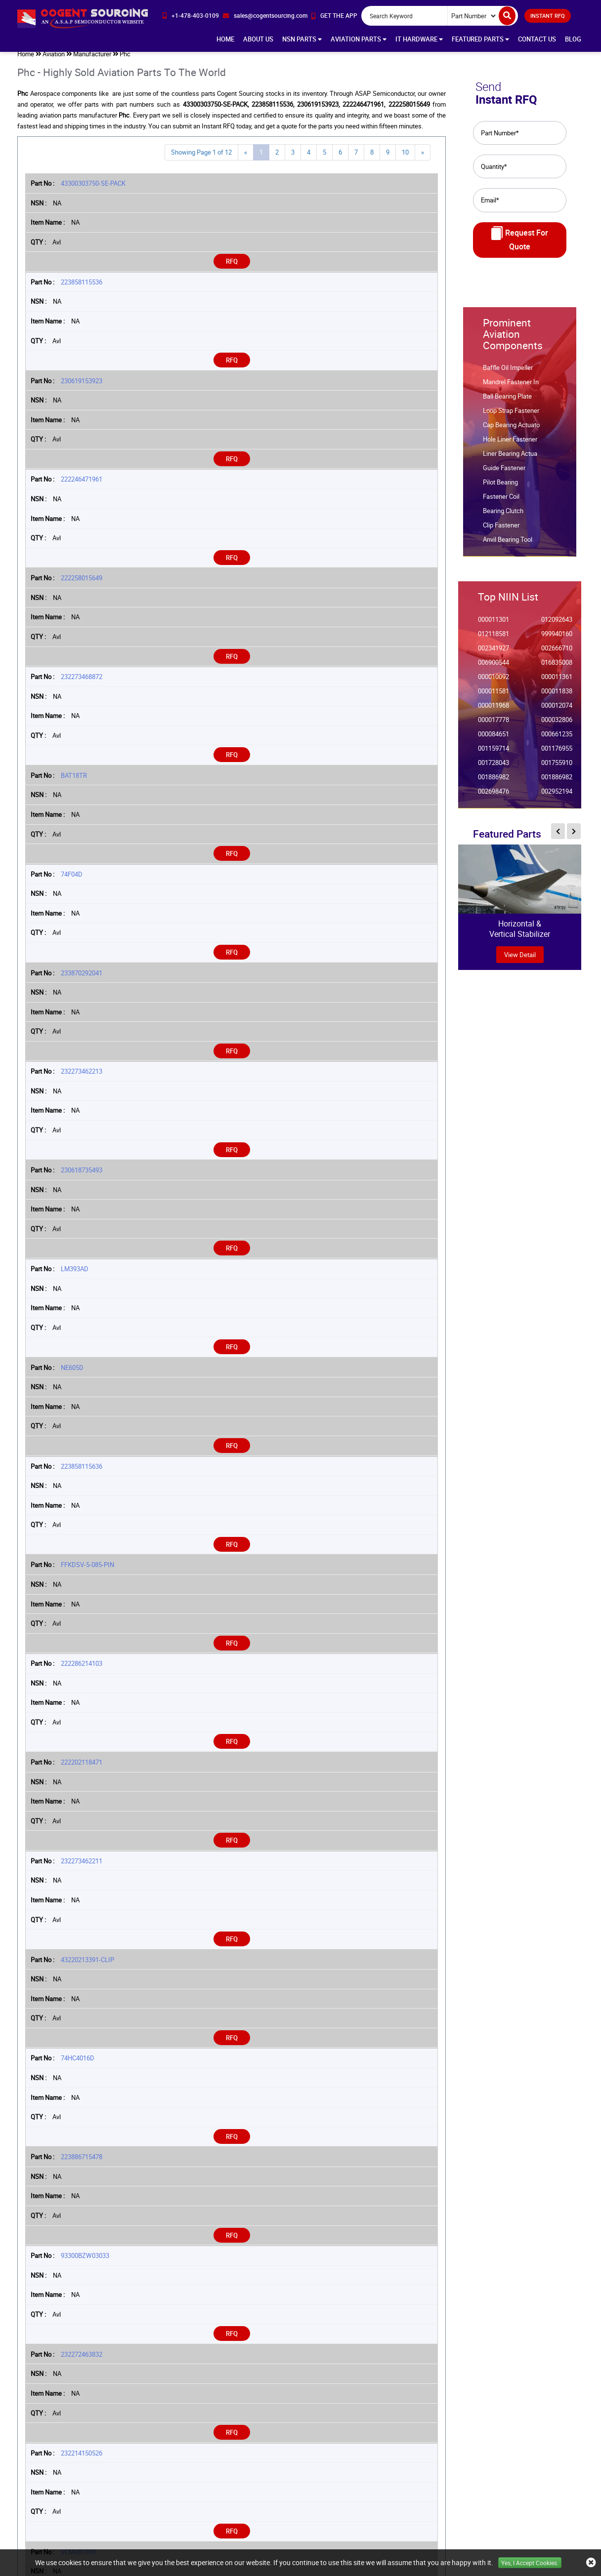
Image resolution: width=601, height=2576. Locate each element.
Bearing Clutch (503, 517)
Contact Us (537, 39)
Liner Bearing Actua (510, 459)
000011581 (493, 697)
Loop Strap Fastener (511, 416)
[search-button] (507, 15)
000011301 (493, 625)
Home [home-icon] (25, 59)
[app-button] (334, 15)
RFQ (232, 267)
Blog (573, 39)
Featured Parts (480, 39)
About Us (258, 39)
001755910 (556, 768)
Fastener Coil (501, 502)
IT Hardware (419, 39)
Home (225, 39)
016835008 (556, 668)
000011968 (493, 711)
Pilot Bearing (500, 488)
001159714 (493, 754)
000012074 (556, 711)
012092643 (556, 625)
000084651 (493, 740)
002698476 (493, 797)
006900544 (493, 668)
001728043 (493, 768)
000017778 (493, 726)
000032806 (556, 726)
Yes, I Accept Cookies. (529, 2563)
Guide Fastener (504, 474)
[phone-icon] (191, 15)
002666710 (556, 654)
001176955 (556, 754)
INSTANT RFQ (547, 15)
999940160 (556, 640)
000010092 (493, 683)
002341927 (493, 654)
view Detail (520, 960)
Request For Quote (519, 245)
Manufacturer (92, 59)
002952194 (556, 797)
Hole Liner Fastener (510, 445)
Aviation (54, 59)
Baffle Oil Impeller (508, 373)
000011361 (556, 683)
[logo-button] (82, 18)
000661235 (556, 740)
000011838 (556, 697)
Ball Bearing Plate (507, 402)
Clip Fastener (501, 531)
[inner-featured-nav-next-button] (574, 837)
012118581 (493, 640)
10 (405, 158)
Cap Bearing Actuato (511, 431)
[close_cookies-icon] (591, 2562)
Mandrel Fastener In (511, 388)
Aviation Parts (358, 39)
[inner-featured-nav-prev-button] (558, 837)
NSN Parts (302, 39)
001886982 (493, 783)
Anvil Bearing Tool (507, 545)
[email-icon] (265, 15)
